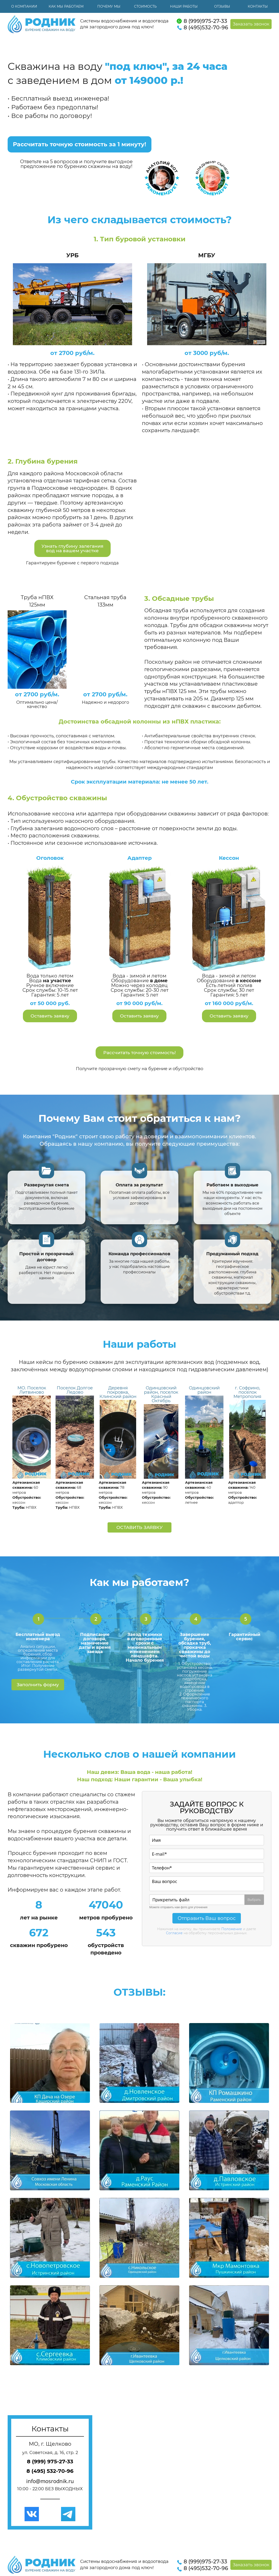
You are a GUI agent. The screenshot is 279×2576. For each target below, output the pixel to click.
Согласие (174, 1933)
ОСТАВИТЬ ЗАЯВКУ (139, 1527)
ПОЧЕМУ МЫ (108, 6)
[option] (139, 1448)
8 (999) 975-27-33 (50, 2461)
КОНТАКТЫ (258, 6)
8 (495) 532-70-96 (49, 2471)
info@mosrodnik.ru (50, 2481)
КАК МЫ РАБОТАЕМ (66, 6)
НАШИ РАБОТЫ (184, 6)
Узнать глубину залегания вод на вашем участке (72, 548)
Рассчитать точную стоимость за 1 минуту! (79, 144)
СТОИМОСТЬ (145, 6)
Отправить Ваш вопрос (207, 1918)
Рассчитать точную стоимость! (139, 1052)
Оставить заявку (50, 1016)
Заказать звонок (251, 24)
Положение (231, 1929)
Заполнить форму (38, 1684)
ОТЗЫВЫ (222, 6)
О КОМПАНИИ (24, 6)
